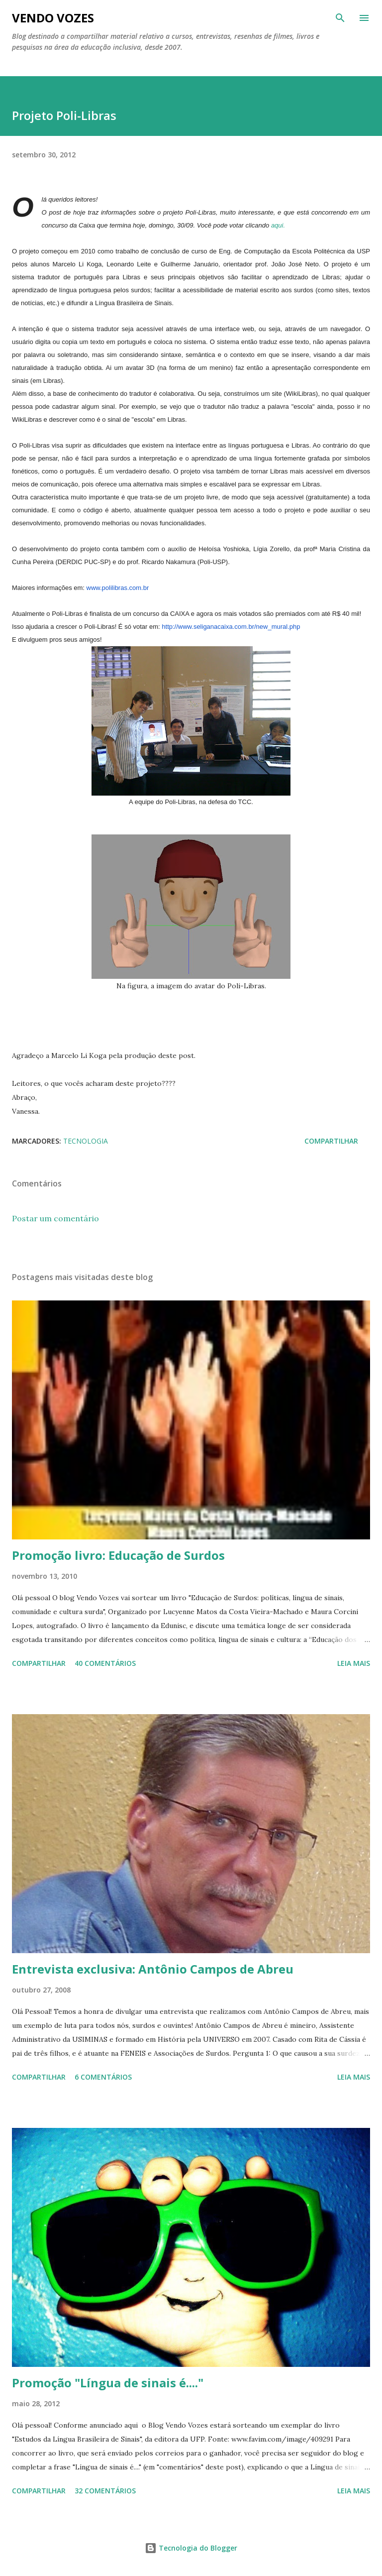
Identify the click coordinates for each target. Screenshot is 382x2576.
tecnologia (85, 1141)
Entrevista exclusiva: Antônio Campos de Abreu (152, 1969)
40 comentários (105, 1663)
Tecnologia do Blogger (191, 2548)
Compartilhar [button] (331, 1141)
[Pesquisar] (340, 18)
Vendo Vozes (53, 17)
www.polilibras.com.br (118, 587)
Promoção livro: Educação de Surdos (118, 1555)
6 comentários (103, 2077)
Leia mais (353, 1663)
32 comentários (105, 2490)
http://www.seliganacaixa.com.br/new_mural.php (231, 626)
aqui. (277, 225)
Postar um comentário (55, 1218)
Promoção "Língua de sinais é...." (107, 2382)
